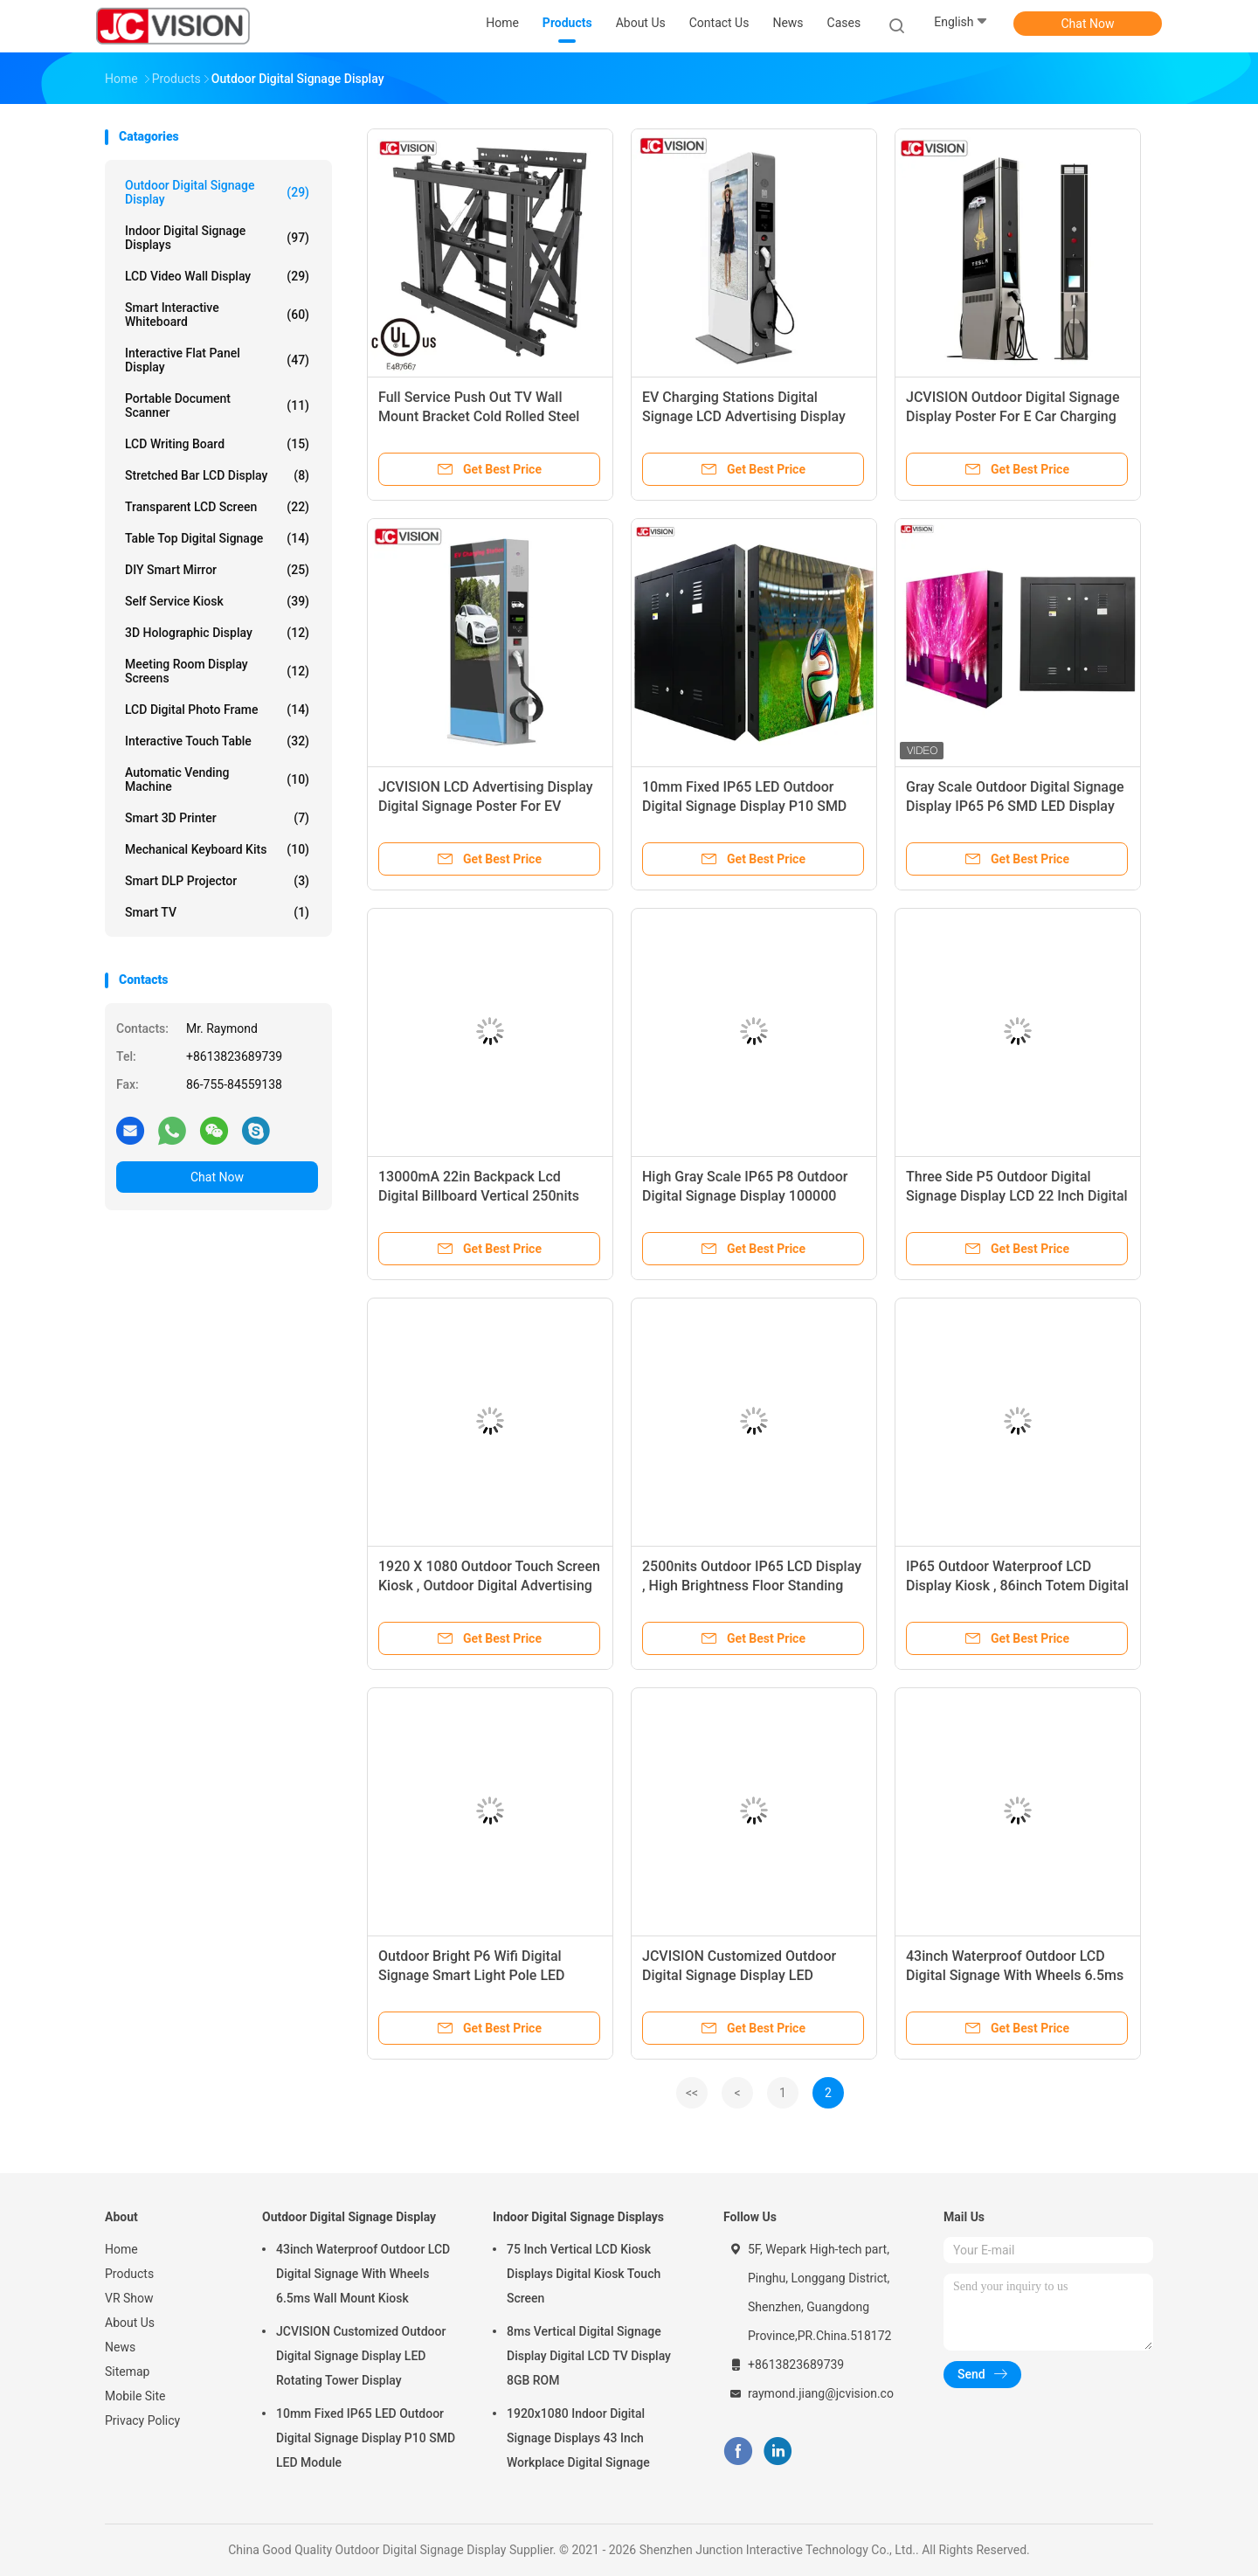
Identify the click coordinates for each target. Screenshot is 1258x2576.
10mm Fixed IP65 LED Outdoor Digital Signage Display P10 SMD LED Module (744, 806)
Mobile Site (135, 2396)
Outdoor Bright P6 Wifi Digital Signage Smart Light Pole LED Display (471, 1975)
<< (692, 2093)
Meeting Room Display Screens (217, 671)
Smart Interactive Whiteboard (217, 315)
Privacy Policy (142, 2420)
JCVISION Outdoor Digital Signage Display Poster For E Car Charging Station (1013, 416)
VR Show (129, 2298)
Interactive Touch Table (217, 741)
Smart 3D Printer (217, 818)
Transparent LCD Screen (217, 507)
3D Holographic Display (217, 632)
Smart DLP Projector (217, 881)
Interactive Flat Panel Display (217, 360)
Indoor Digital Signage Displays (217, 238)
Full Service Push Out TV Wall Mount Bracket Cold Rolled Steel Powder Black (478, 416)
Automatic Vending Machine (217, 779)
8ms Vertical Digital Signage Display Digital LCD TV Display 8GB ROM (589, 2355)
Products (129, 2274)
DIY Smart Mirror (217, 569)
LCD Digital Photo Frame (217, 709)
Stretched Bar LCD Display (217, 475)
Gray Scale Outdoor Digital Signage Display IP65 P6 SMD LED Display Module (1015, 806)
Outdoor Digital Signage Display (217, 192)
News (120, 2347)
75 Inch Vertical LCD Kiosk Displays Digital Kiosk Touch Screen (583, 2273)
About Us (130, 2323)
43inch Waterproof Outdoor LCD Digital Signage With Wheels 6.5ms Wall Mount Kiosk (1014, 1975)
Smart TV (217, 912)
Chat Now (1088, 24)
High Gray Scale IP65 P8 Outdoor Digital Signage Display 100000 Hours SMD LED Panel (745, 1195)
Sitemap (127, 2372)
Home (121, 2249)
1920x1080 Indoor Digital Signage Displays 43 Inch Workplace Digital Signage (578, 2437)
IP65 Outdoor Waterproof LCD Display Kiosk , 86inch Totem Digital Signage (1017, 1585)
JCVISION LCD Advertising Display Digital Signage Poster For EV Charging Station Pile (485, 806)
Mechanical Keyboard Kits (217, 849)
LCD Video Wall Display (217, 276)
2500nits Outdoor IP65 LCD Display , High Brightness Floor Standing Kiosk (751, 1585)
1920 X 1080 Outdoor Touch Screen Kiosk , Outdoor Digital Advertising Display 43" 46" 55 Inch (489, 1585)
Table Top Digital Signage (217, 538)
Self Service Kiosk (217, 601)
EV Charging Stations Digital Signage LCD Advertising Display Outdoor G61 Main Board (744, 416)
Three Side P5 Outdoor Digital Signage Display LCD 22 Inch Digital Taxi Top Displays (1017, 1195)
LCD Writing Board (217, 444)
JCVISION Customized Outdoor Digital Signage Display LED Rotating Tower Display (739, 1975)
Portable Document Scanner (217, 405)
